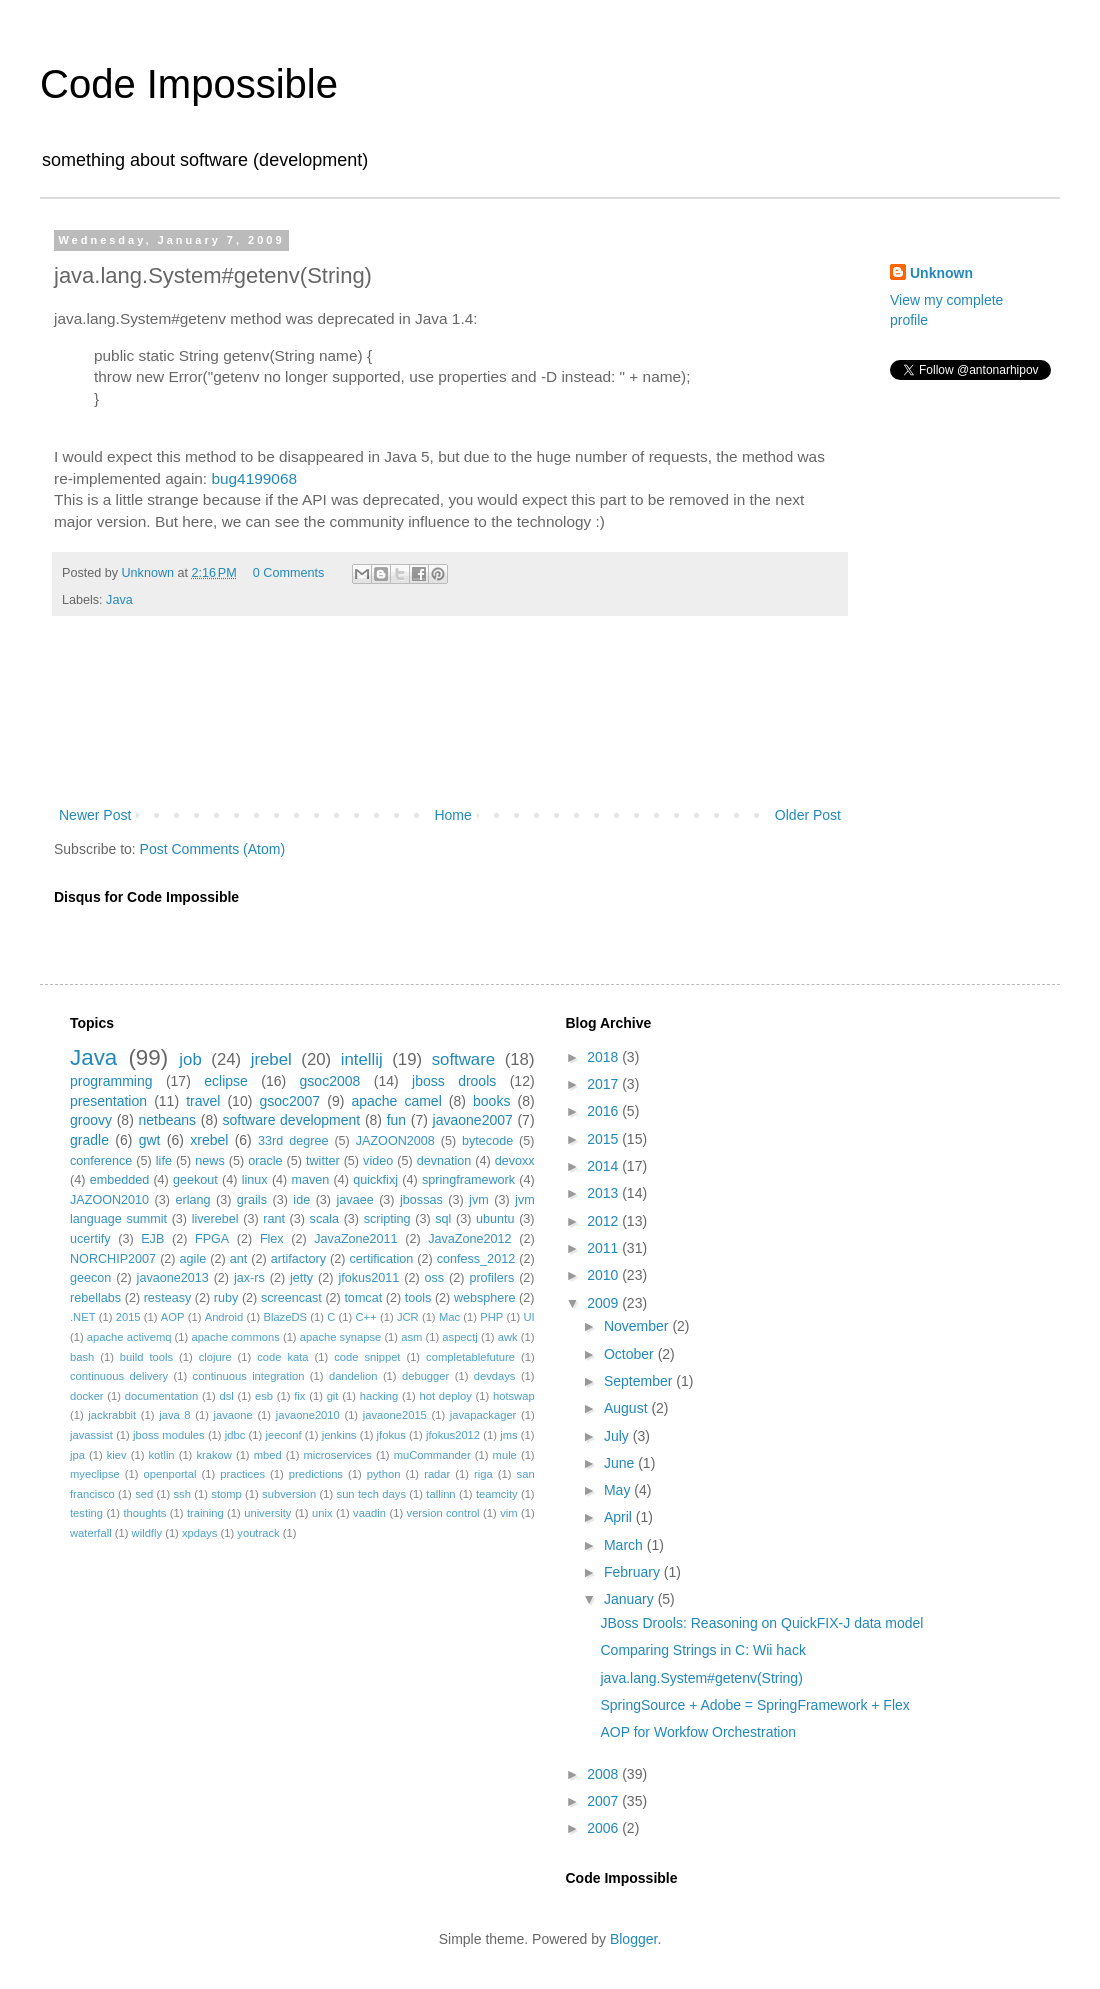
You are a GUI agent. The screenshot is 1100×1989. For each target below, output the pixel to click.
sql (443, 1219)
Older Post (808, 815)
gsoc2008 (330, 1081)
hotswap (514, 1396)
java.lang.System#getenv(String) (701, 1678)
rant (274, 1219)
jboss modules (169, 1435)
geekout (195, 1180)
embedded (120, 1180)
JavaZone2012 (469, 1239)
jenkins (339, 1435)
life (164, 1161)
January (631, 1599)
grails (252, 1200)
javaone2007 (473, 1120)
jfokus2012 (453, 1435)
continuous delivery (119, 1376)
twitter (323, 1161)
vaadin (369, 1513)
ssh (182, 1494)
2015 (128, 1317)
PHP (491, 1317)
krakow (213, 1455)
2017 (604, 1084)
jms (508, 1435)
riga (483, 1474)
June (621, 1463)
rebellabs (95, 1298)
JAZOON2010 (109, 1200)
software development (292, 1120)
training (205, 1513)
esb (264, 1396)
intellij (362, 1059)
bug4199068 (254, 478)
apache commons (235, 1337)
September (640, 1381)
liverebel (215, 1219)
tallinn (440, 1494)
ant (239, 1259)
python (384, 1474)
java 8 (174, 1415)
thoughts (145, 1513)
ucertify (90, 1239)
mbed (268, 1455)
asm (411, 1337)
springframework (468, 1180)
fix (299, 1396)
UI (528, 1317)
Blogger (633, 1939)
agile (193, 1259)
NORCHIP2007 (113, 1259)
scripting (387, 1219)
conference (101, 1161)
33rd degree (293, 1141)
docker (87, 1396)
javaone (233, 1415)
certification (382, 1259)
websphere (485, 1298)
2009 (604, 1303)
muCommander (432, 1455)
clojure (215, 1357)
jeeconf (283, 1435)
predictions (316, 1474)
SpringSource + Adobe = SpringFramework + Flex (754, 1705)
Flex (272, 1239)
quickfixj (375, 1180)
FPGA (212, 1239)
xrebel (209, 1140)
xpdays (199, 1533)
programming (111, 1081)
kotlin (161, 1455)
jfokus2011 (368, 1278)
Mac (449, 1317)
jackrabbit (112, 1415)
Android (224, 1317)
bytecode (487, 1141)
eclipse (226, 1081)
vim (508, 1513)
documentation (161, 1396)
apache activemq (129, 1337)
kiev (117, 1455)
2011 (604, 1248)
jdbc (235, 1435)
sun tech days (371, 1494)
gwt (150, 1140)
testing (86, 1513)
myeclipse (95, 1474)
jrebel (271, 1059)
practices (242, 1474)
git (333, 1396)
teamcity (497, 1494)
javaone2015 (395, 1415)
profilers (491, 1278)
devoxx (515, 1161)
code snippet (367, 1357)
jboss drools (454, 1081)
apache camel (396, 1101)
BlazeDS (285, 1317)
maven (311, 1180)
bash (82, 1357)
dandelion (353, 1376)
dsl (226, 1396)
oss (435, 1278)
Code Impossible (189, 84)
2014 (604, 1166)
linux (255, 1180)
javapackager (483, 1415)
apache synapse (341, 1337)
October (631, 1354)
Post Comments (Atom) (212, 849)
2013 (604, 1193)
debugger (425, 1376)
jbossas (421, 1200)
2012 (604, 1221)
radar (437, 1474)
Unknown (941, 273)
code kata (282, 1357)
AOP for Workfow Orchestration (698, 1732)
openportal (170, 1474)
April (620, 1517)
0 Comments (288, 573)
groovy (91, 1120)
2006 (604, 1828)
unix (322, 1513)
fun (396, 1120)
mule (505, 1455)
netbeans (167, 1120)
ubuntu (495, 1219)
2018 (604, 1057)
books (491, 1101)
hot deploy (445, 1396)
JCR (408, 1317)
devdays (495, 1376)
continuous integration (249, 1376)
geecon (90, 1278)
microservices (337, 1455)
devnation (444, 1161)
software (463, 1059)
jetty (301, 1278)
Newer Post (95, 815)
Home (452, 815)
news (209, 1161)
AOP (173, 1317)
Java (119, 600)
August (627, 1408)
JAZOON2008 (395, 1141)
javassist (91, 1435)
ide (301, 1200)
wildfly (147, 1533)
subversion (289, 1494)
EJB (152, 1239)
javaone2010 (308, 1415)
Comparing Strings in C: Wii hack (702, 1650)
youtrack (258, 1533)
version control (443, 1513)
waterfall (91, 1533)
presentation (108, 1101)
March (625, 1545)
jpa (77, 1455)
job (190, 1059)
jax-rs (249, 1278)
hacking (379, 1396)
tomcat (363, 1298)
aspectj (459, 1337)
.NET (82, 1317)
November (638, 1326)
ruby (226, 1298)
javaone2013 (173, 1278)
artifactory (298, 1259)
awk (508, 1337)
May (619, 1490)
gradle (89, 1140)
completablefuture (470, 1357)
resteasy (168, 1298)
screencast (291, 1298)
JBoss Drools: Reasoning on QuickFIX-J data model (761, 1623)
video (378, 1161)
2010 (604, 1275)
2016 (604, 1111)
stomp (226, 1494)
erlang (192, 1200)
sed (144, 1494)
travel (203, 1101)
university (267, 1513)
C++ (366, 1317)
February (634, 1572)
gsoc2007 (289, 1101)
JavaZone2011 (355, 1239)
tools (418, 1298)
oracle (265, 1161)
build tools (146, 1357)
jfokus (391, 1435)
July (618, 1436)
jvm (479, 1200)
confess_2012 (476, 1259)
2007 (604, 1801)
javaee (355, 1200)
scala (324, 1219)
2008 (604, 1774)
